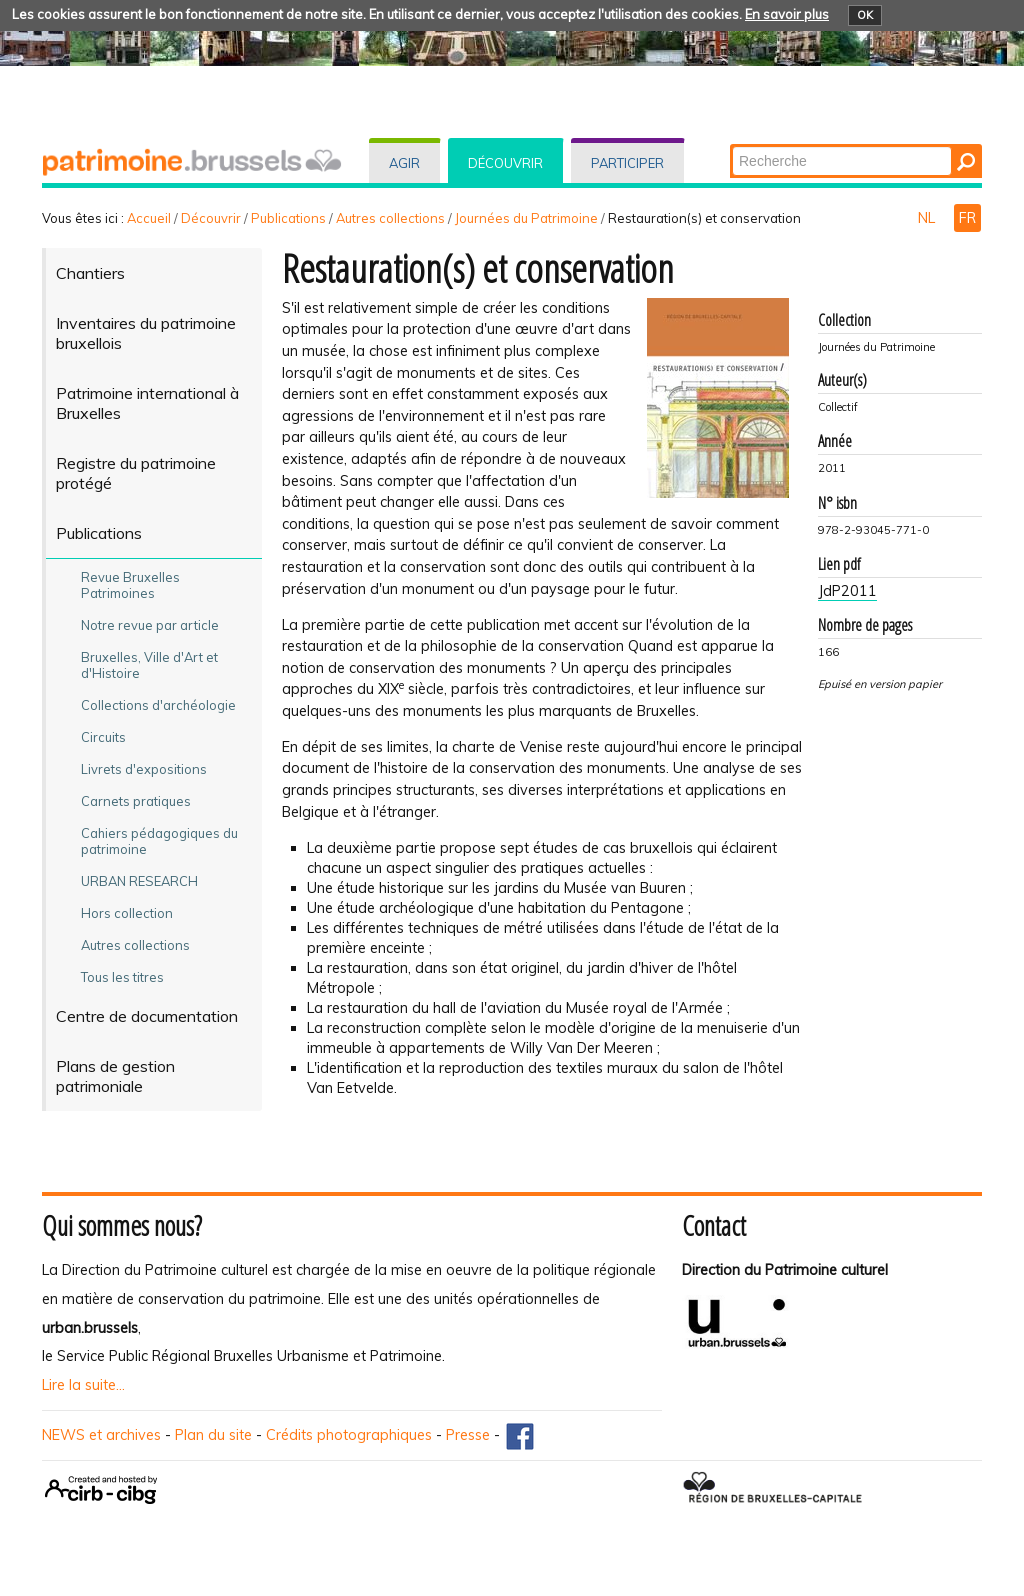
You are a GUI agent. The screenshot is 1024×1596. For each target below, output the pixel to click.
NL (928, 218)
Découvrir (505, 163)
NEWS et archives (101, 1435)
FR (967, 218)
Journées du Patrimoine (526, 218)
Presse (468, 1435)
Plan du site (213, 1435)
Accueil (149, 218)
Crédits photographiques (349, 1435)
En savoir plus (787, 14)
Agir (404, 163)
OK (865, 15)
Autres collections (390, 218)
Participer (627, 163)
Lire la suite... (83, 1385)
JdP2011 (847, 591)
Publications (288, 218)
